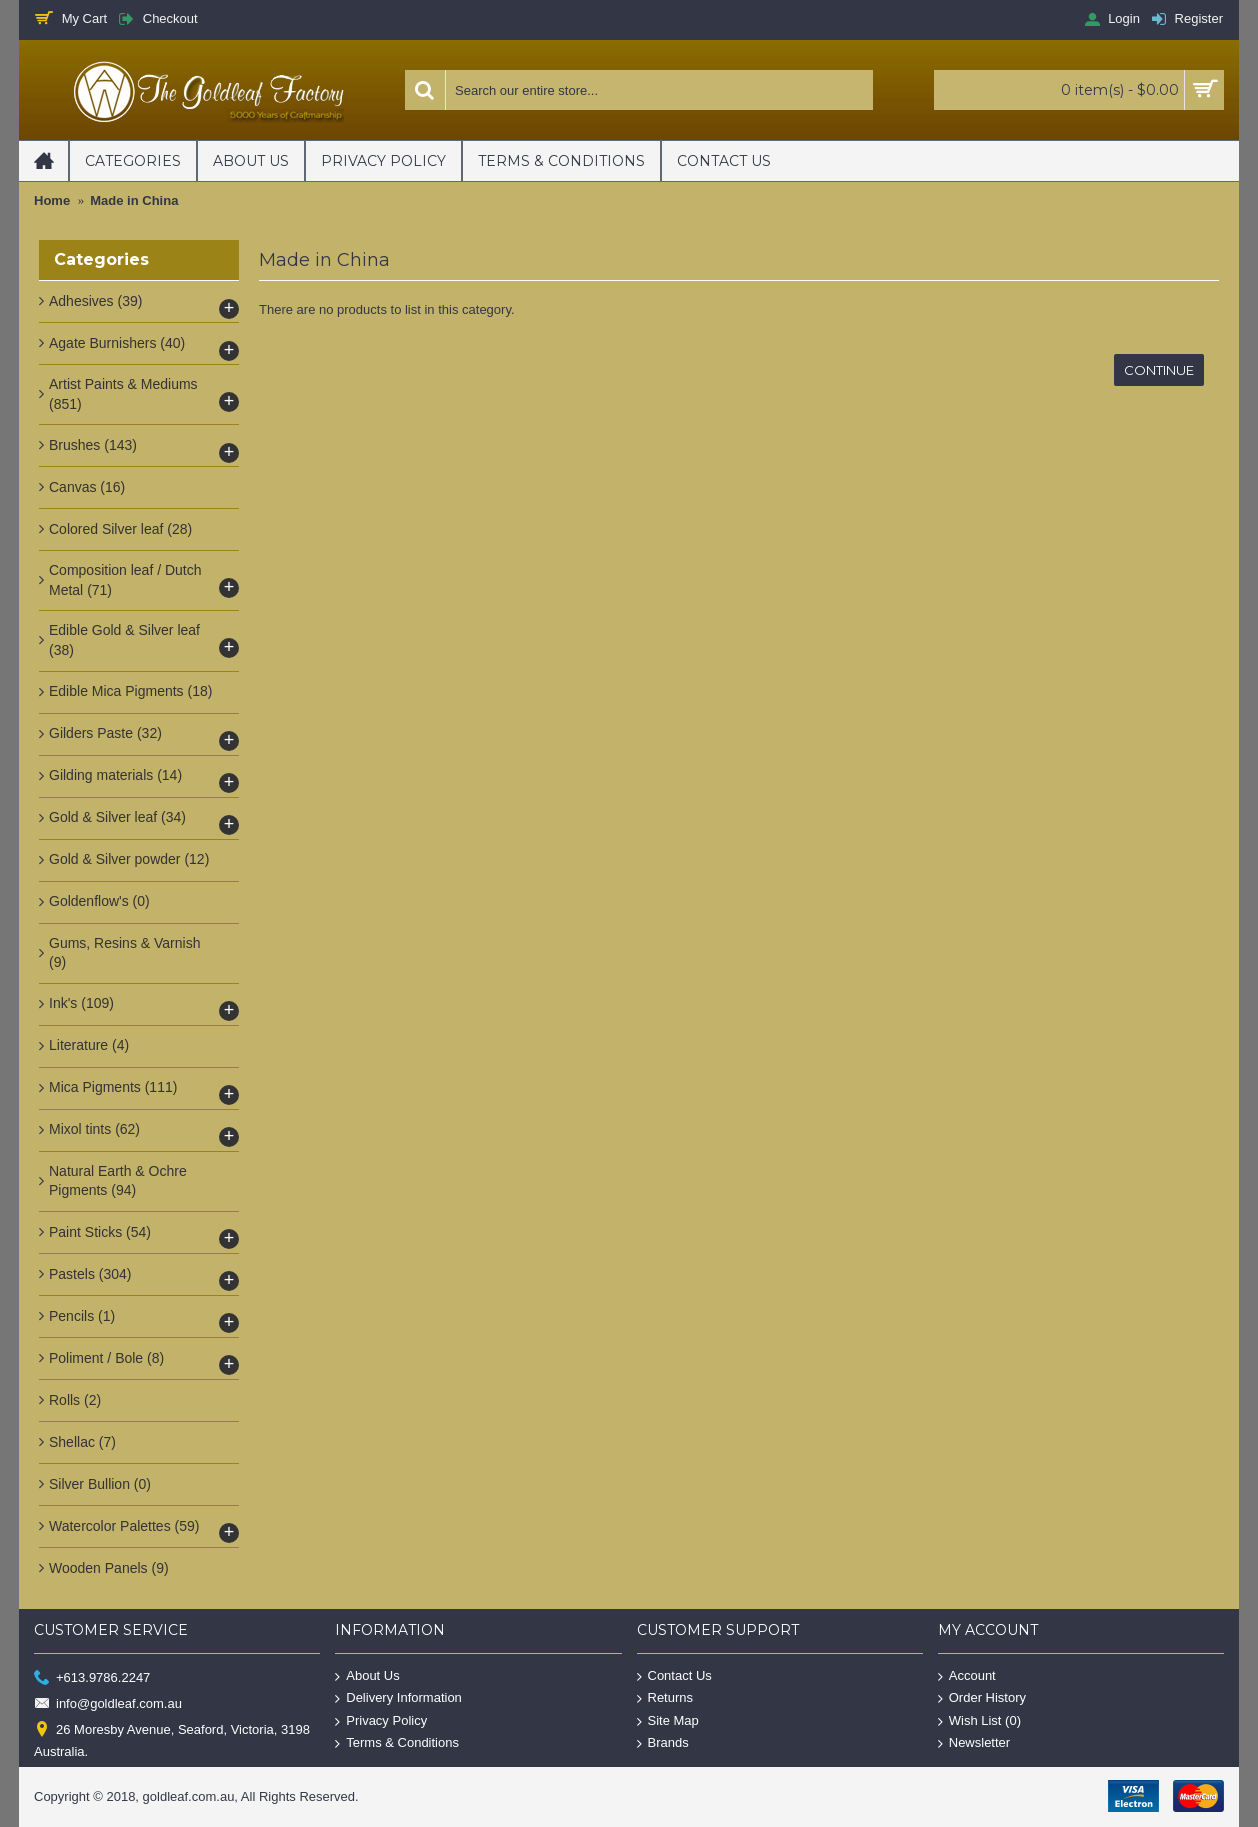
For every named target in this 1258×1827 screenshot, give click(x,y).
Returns (665, 1698)
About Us (367, 1675)
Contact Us (674, 1675)
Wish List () (979, 1720)
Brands (663, 1743)
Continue (1159, 370)
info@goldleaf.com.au (108, 1704)
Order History (982, 1698)
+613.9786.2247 (92, 1677)
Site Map (668, 1720)
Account (967, 1675)
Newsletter (974, 1743)
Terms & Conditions (397, 1743)
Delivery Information (398, 1698)
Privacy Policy (381, 1720)
